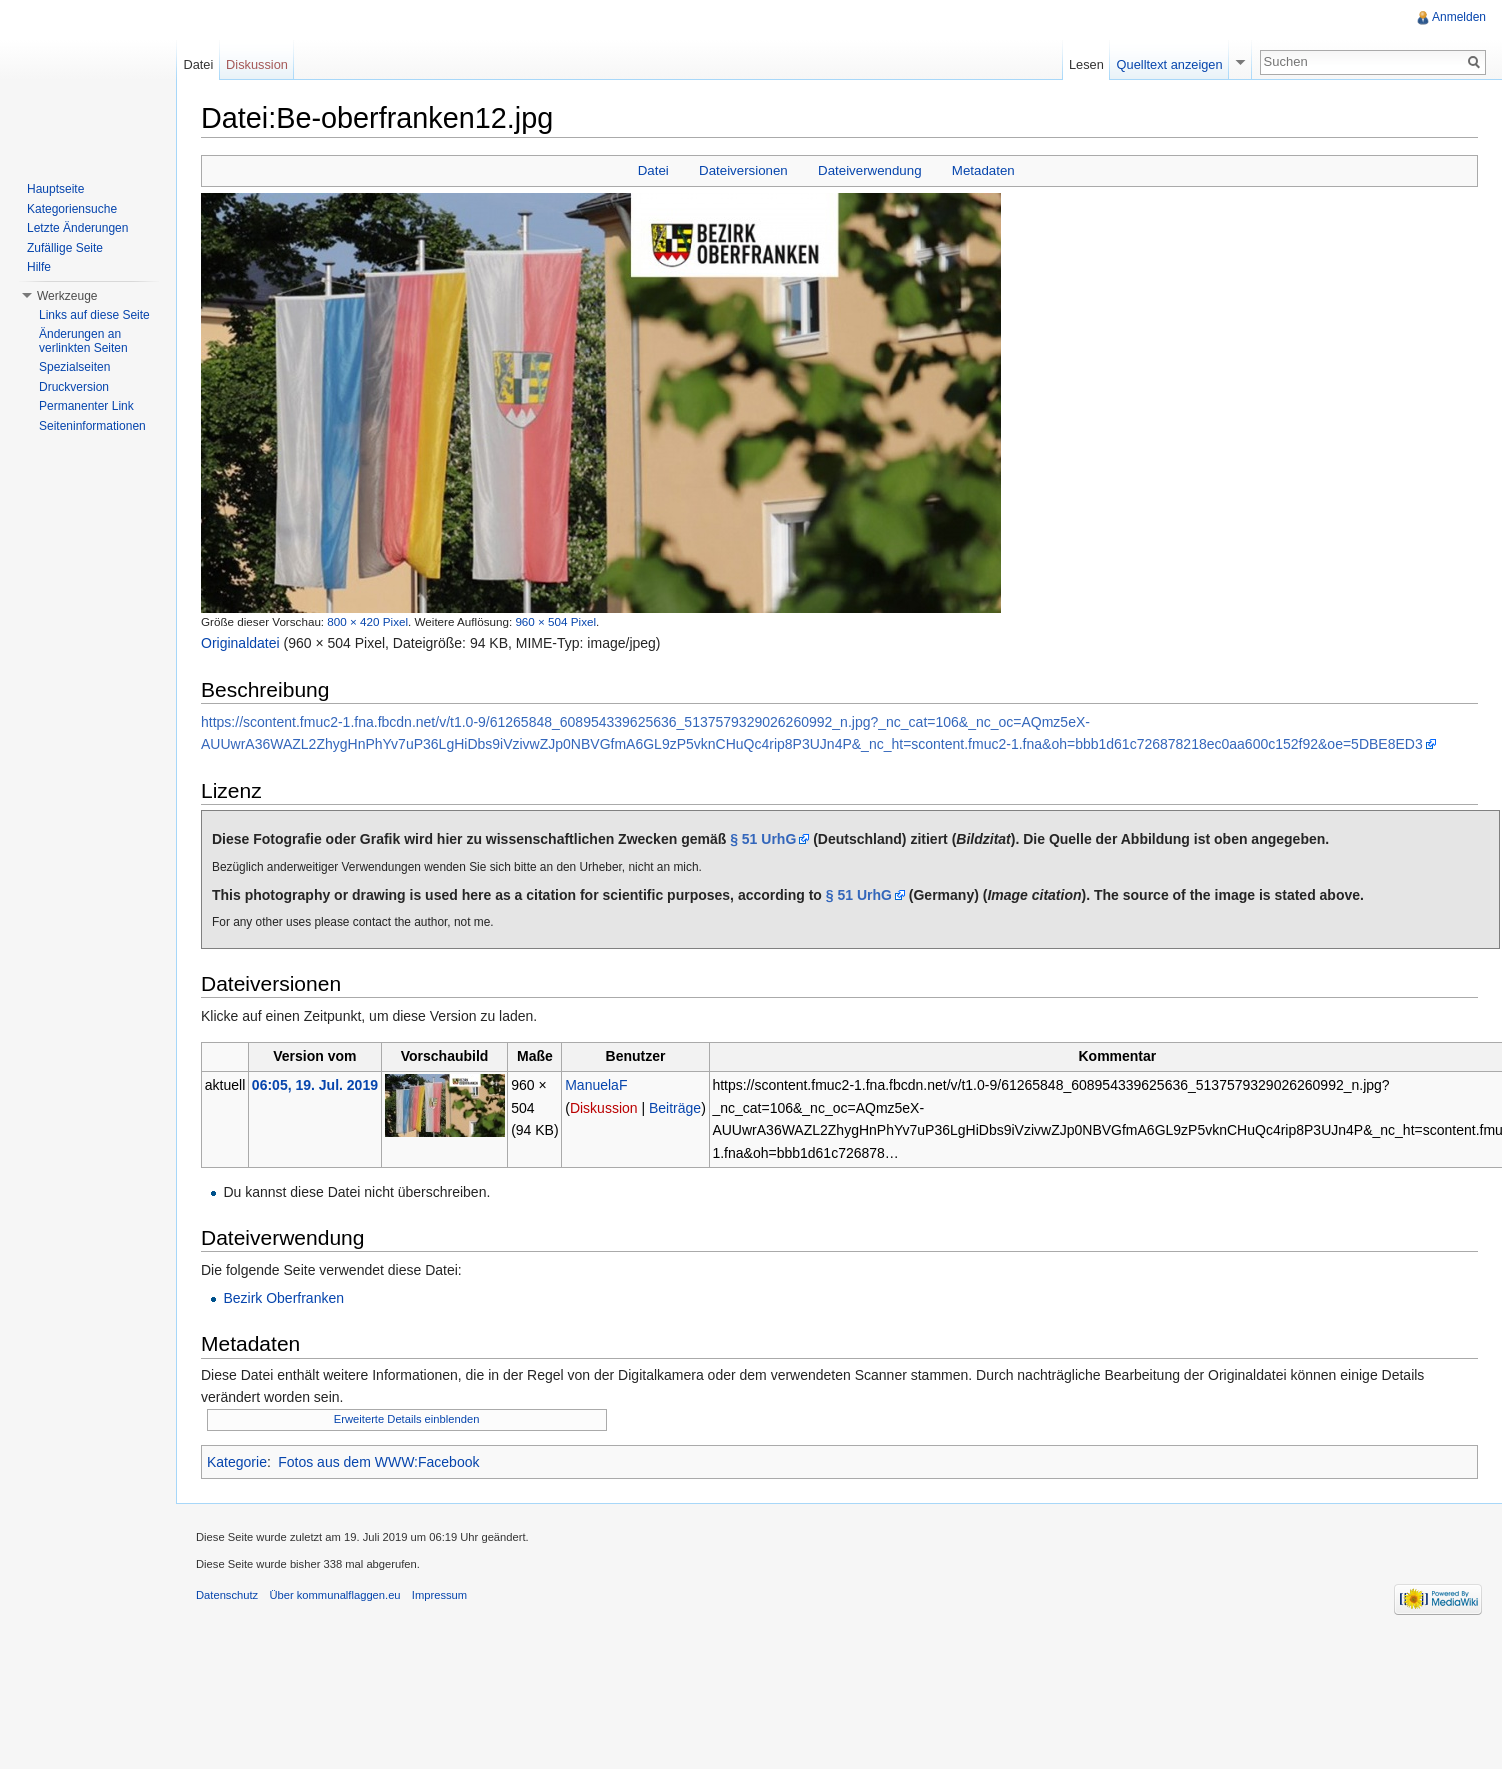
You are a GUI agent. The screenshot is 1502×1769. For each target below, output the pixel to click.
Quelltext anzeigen (1170, 64)
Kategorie (237, 1462)
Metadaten (983, 170)
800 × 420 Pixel (367, 621)
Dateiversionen (743, 170)
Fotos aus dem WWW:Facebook (378, 1462)
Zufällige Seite (65, 248)
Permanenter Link (86, 406)
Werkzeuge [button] (67, 296)
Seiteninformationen (92, 426)
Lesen (1086, 64)
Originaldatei (240, 643)
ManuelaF (596, 1085)
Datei (653, 170)
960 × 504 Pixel (555, 621)
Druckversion (74, 387)
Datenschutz (227, 1595)
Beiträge (675, 1108)
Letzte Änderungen (77, 228)
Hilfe (39, 267)
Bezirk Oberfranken (283, 1298)
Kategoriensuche (72, 209)
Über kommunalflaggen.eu (334, 1595)
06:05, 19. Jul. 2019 (315, 1085)
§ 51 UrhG (763, 839)
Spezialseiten (74, 367)
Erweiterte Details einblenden (407, 1419)
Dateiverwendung (870, 170)
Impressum (439, 1595)
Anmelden (1459, 17)
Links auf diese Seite (94, 315)
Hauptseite (55, 189)
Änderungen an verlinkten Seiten (83, 341)
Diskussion (604, 1108)
